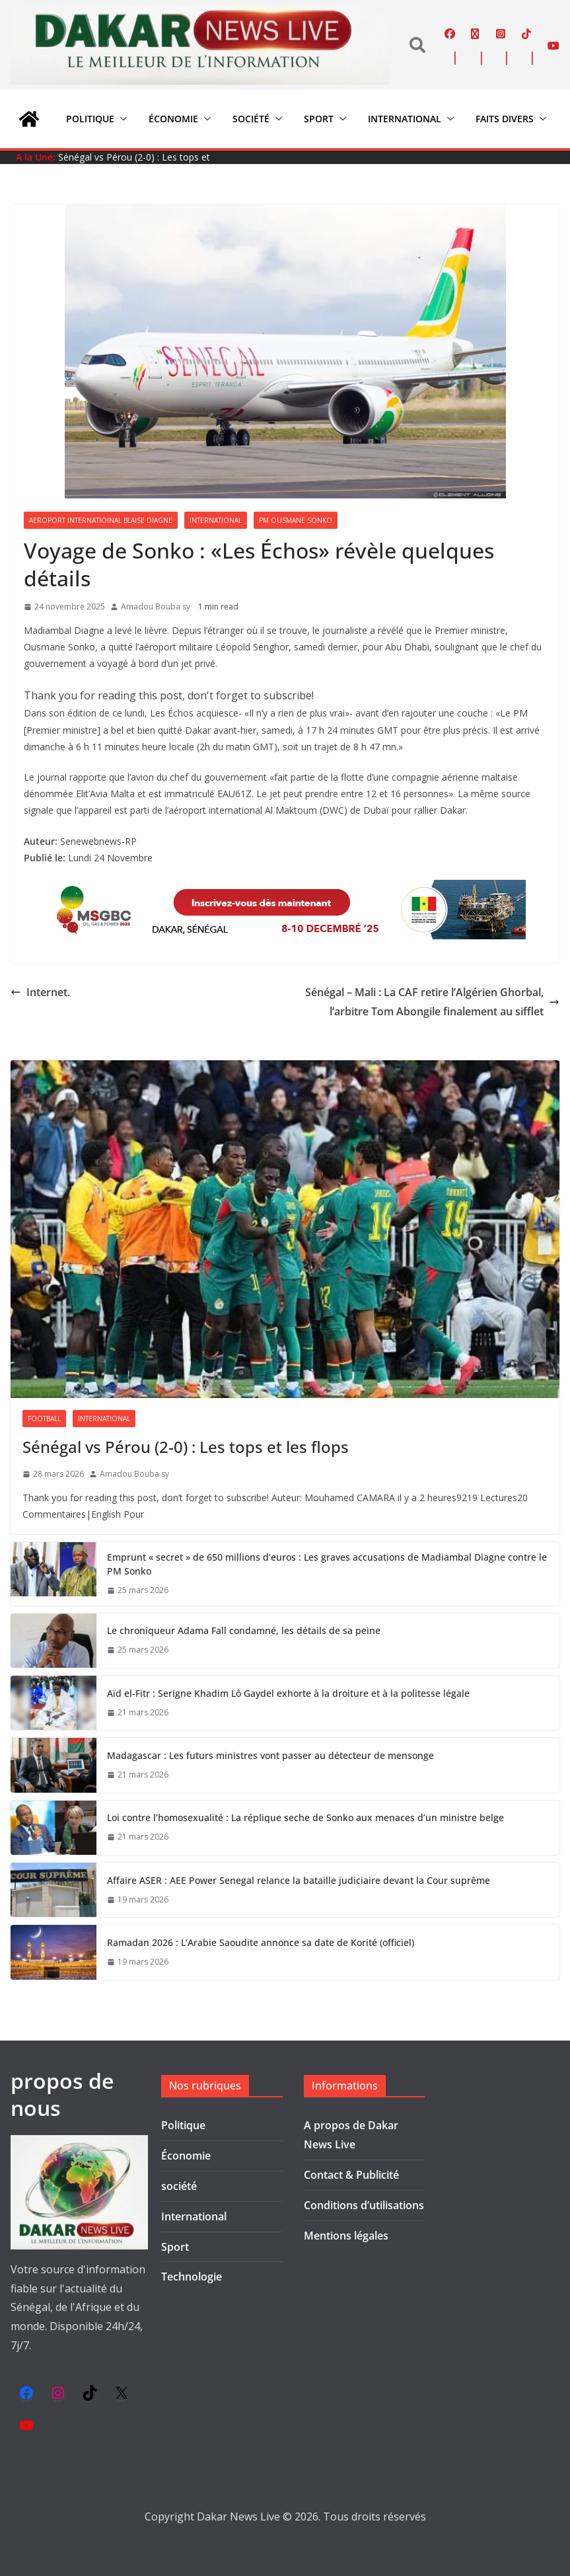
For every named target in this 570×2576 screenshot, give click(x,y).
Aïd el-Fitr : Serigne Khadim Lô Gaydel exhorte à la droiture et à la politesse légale (288, 1693)
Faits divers (505, 118)
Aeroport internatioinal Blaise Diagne (100, 520)
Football (44, 1418)
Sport (319, 118)
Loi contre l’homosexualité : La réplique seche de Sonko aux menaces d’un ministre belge (305, 1817)
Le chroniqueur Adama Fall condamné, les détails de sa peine (243, 1630)
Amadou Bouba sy (155, 606)
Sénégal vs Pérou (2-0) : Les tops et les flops (185, 1447)
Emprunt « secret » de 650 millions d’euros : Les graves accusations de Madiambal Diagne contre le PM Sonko (327, 1564)
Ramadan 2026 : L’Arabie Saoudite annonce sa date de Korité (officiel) (260, 1942)
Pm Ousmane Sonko (295, 520)
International (404, 118)
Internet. (40, 992)
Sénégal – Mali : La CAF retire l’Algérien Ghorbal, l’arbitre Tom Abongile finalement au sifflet (432, 1002)
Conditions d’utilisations (364, 2205)
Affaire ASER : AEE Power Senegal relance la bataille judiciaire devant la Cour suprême (298, 1880)
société (250, 118)
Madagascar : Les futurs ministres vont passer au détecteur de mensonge (270, 1755)
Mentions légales (346, 2235)
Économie (173, 118)
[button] (120, 119)
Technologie (191, 2276)
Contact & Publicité (351, 2174)
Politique (90, 118)
